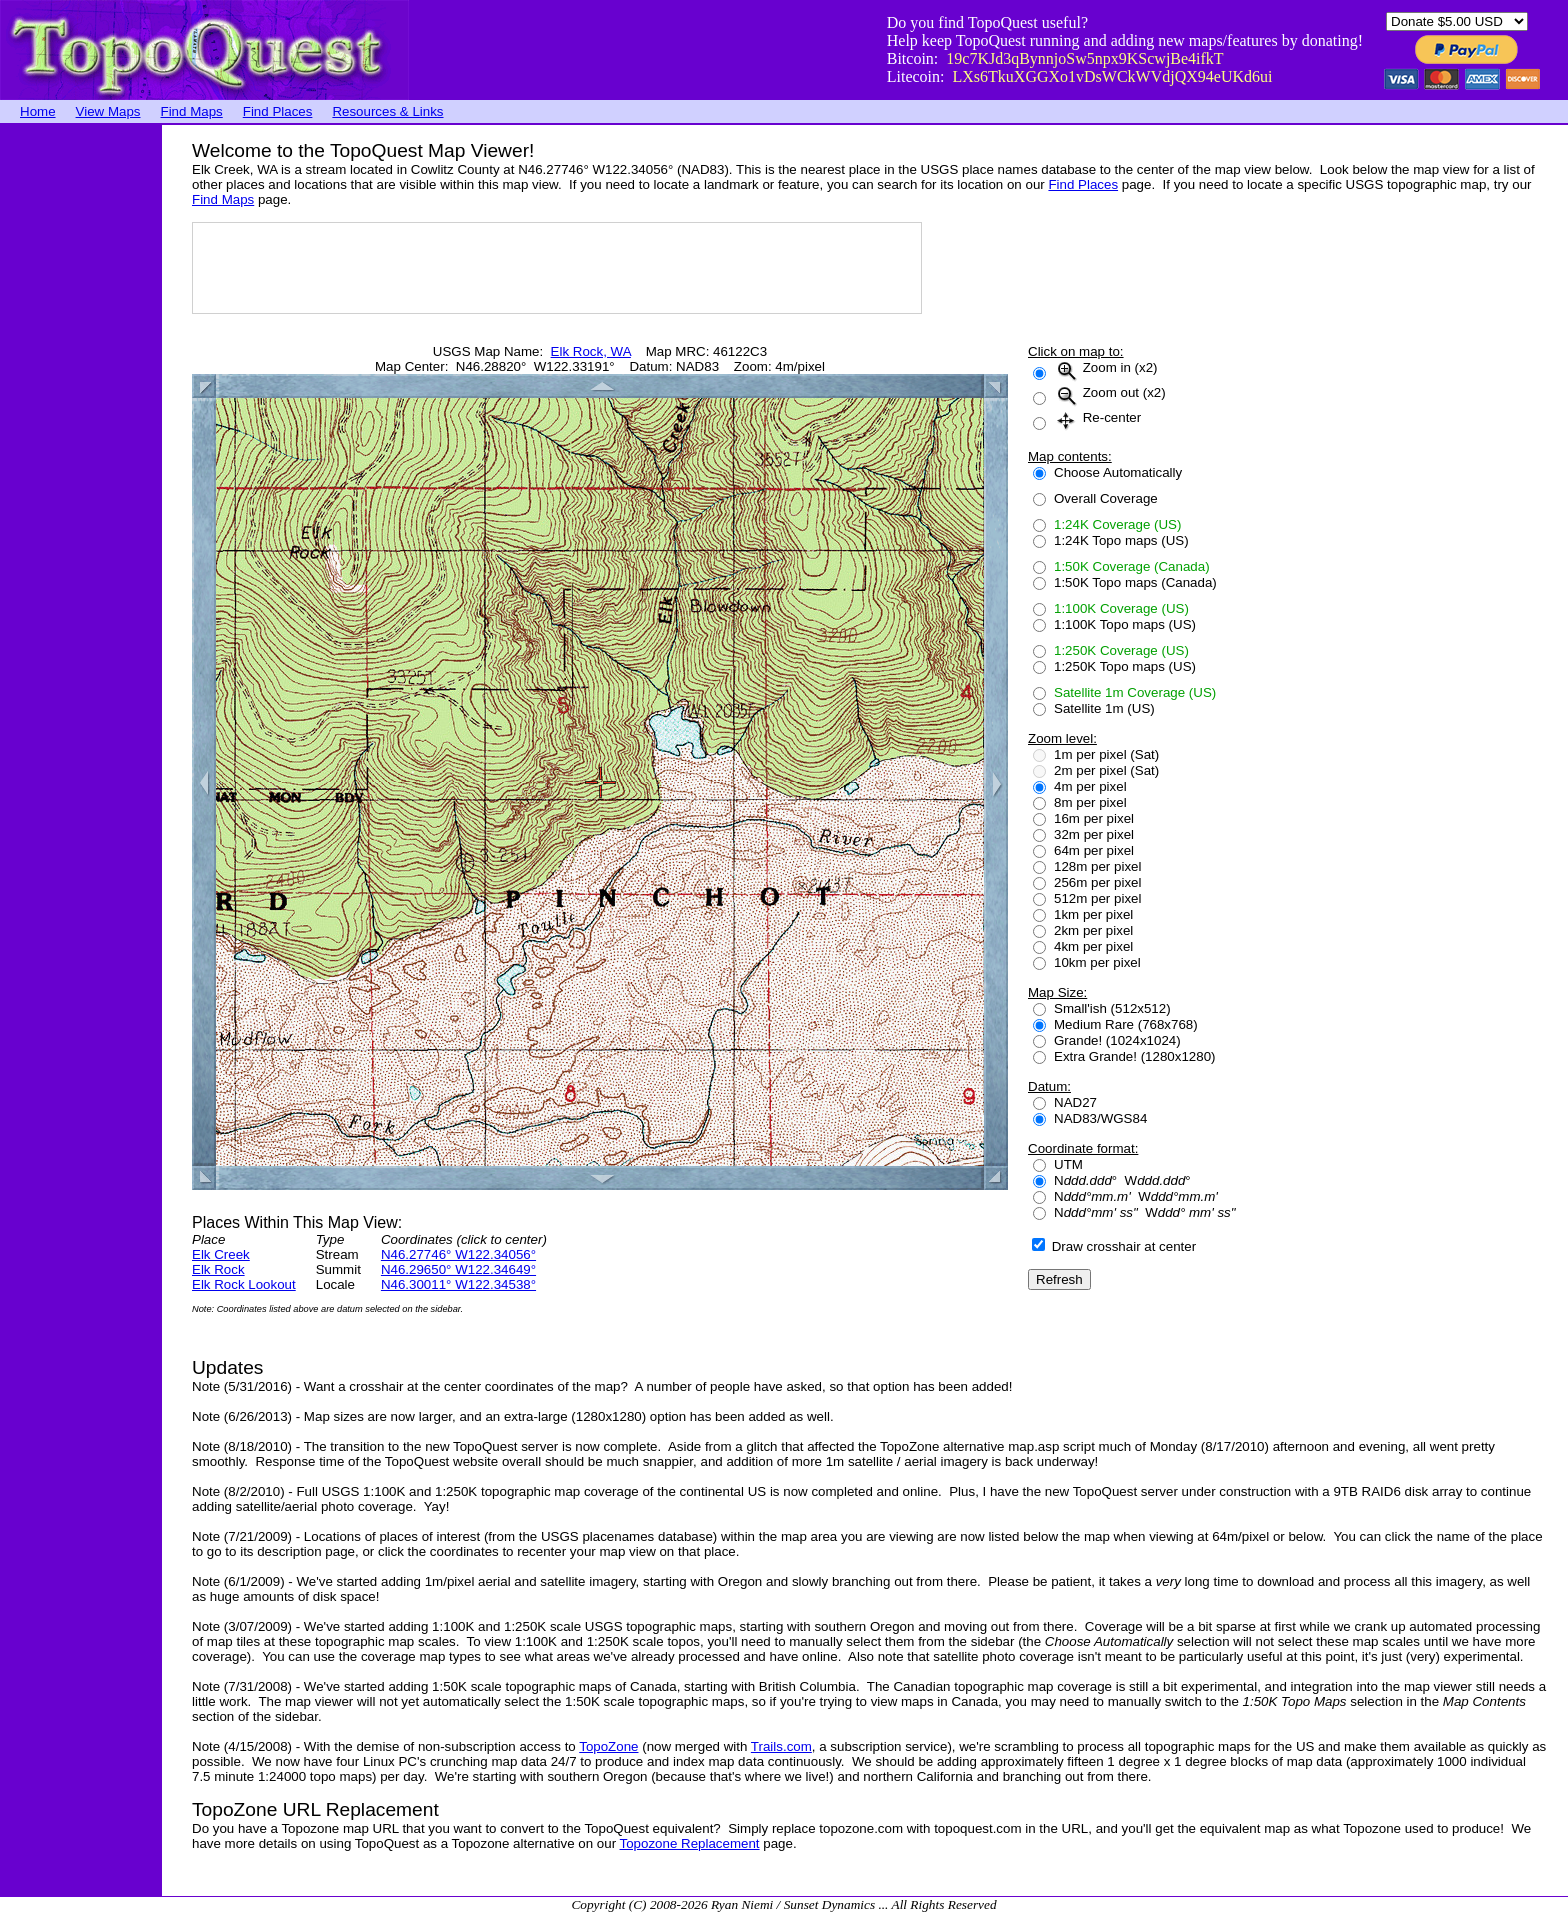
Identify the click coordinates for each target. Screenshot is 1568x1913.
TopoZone (608, 1746)
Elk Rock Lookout (244, 1284)
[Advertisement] (80, 425)
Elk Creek (221, 1254)
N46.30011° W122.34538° (458, 1284)
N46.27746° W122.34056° (458, 1254)
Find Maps (192, 111)
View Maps (108, 111)
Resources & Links (387, 111)
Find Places (278, 111)
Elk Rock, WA (591, 351)
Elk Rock (218, 1269)
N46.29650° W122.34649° (458, 1269)
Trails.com (781, 1746)
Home (38, 111)
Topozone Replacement (690, 1843)
